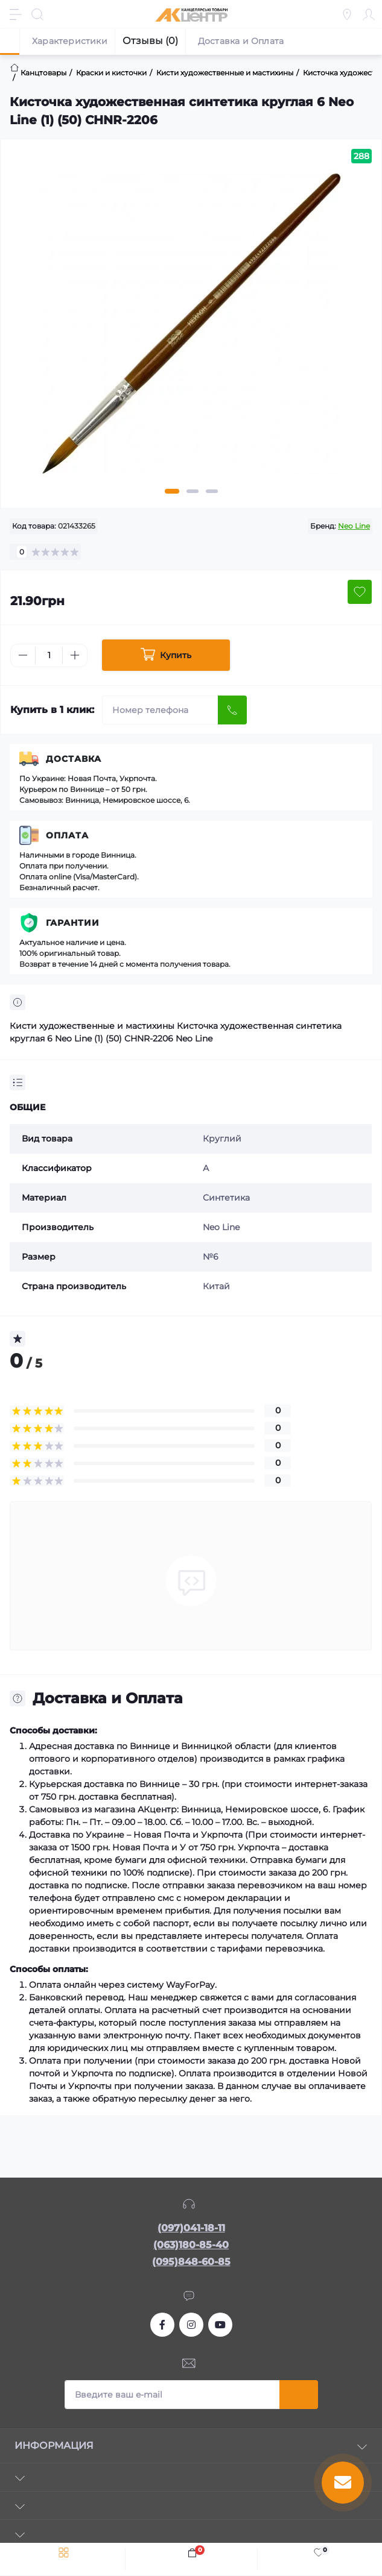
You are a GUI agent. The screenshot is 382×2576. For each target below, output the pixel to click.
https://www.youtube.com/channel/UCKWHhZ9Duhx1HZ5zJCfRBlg (220, 2324)
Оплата (67, 835)
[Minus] (23, 655)
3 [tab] (212, 491)
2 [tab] (192, 491)
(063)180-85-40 (191, 2245)
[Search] (37, 14)
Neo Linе (354, 525)
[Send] (232, 710)
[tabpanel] (191, 328)
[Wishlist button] (360, 592)
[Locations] (347, 14)
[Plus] (75, 655)
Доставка (73, 758)
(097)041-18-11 (191, 2228)
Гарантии (73, 922)
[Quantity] (49, 655)
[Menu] (16, 14)
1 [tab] (172, 491)
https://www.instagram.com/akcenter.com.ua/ (191, 2324)
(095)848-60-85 (191, 2261)
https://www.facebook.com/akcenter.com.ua (162, 2324)
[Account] (369, 14)
